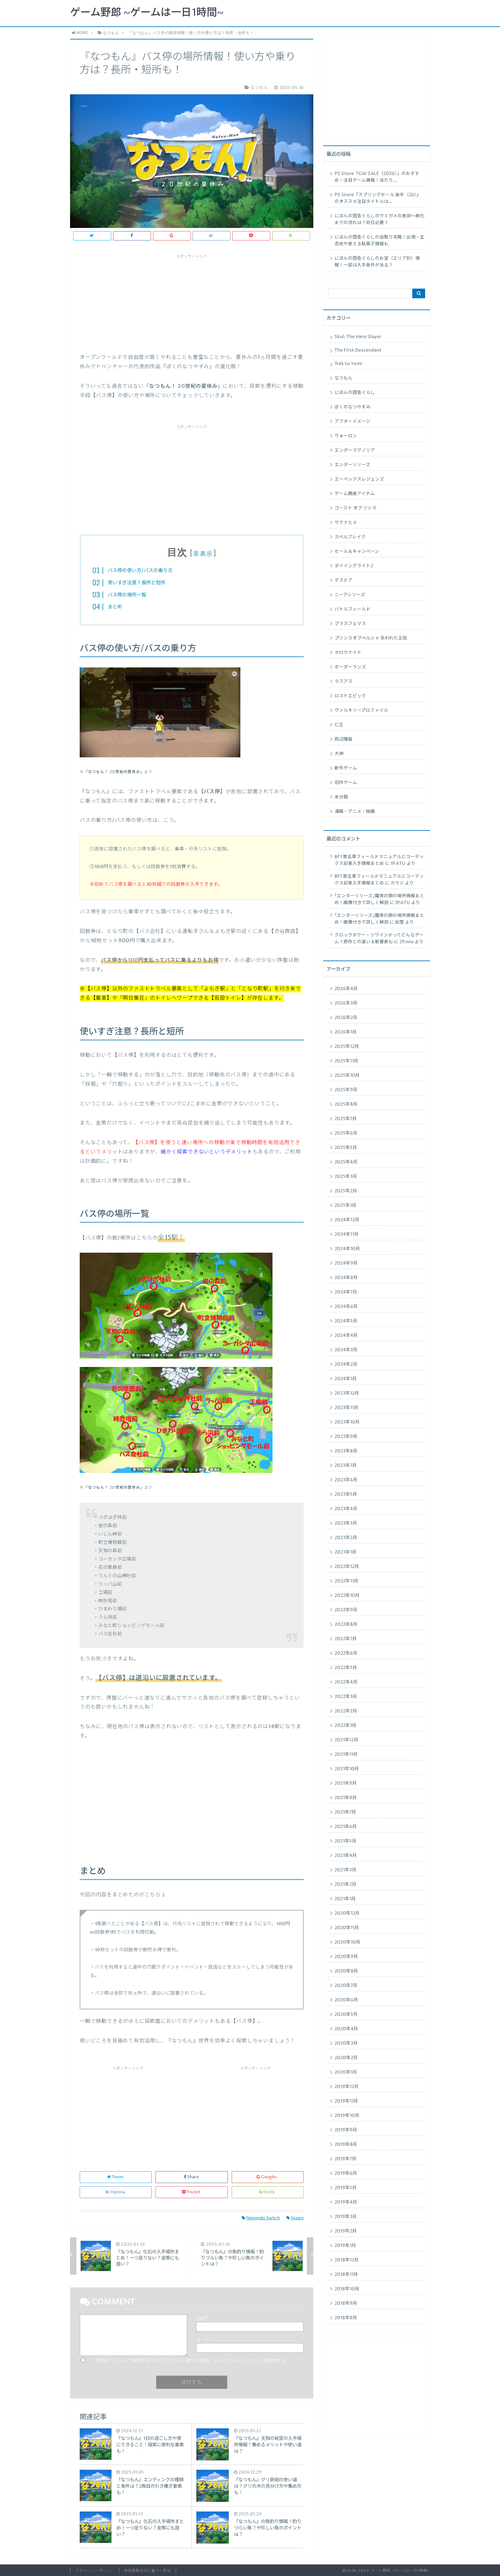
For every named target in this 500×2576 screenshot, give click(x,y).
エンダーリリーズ (352, 465)
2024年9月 (346, 1263)
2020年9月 (346, 1957)
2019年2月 (346, 2231)
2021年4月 (346, 1855)
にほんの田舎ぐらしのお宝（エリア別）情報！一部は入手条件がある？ (377, 262)
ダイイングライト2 (354, 566)
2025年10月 (347, 1075)
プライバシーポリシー (94, 2570)
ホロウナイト (348, 653)
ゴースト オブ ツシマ (356, 508)
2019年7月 (345, 2159)
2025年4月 (346, 1162)
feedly (267, 2192)
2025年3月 (346, 1176)
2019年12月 (347, 2087)
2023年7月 (346, 1465)
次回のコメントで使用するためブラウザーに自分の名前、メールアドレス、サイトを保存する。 (193, 2361)
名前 (202, 2318)
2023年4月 (346, 1509)
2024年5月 (346, 1321)
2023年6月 (346, 1480)
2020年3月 (346, 2043)
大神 (339, 754)
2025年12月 (347, 1046)
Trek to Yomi (348, 364)
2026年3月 (346, 1003)
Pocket (191, 2192)
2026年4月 (346, 989)
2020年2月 (346, 2058)
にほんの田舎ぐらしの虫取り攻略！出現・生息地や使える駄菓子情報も (379, 240)
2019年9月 (346, 2130)
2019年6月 (346, 2173)
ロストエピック (350, 696)
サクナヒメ (346, 523)
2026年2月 (346, 1018)
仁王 (339, 725)
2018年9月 (346, 2303)
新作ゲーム (346, 768)
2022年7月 (346, 1639)
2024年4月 (346, 1335)
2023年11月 (346, 1408)
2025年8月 (346, 1104)
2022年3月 (346, 1697)
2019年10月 (347, 2116)
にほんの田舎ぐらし (355, 393)
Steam (295, 2218)
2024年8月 (346, 1278)
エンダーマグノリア (355, 450)
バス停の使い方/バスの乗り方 (140, 570)
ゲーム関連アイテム (355, 494)
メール (204, 2340)
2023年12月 (347, 1393)
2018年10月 (347, 2289)
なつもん (344, 378)
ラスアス (344, 681)
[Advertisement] (191, 301)
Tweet (116, 2177)
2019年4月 (346, 2202)
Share (192, 2177)
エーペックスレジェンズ (359, 479)
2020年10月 (347, 1942)
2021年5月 (345, 1841)
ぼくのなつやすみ (353, 407)
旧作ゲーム (346, 783)
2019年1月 (345, 2246)
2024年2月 (346, 1364)
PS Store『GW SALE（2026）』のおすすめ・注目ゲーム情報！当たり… (377, 177)
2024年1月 (346, 1379)
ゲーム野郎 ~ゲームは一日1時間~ (147, 13)
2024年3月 (346, 1350)
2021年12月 (346, 1740)
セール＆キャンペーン (357, 551)
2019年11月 (346, 2101)
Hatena (115, 2192)
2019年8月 (346, 2144)
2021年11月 (346, 1754)
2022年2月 (346, 1711)
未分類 (341, 797)
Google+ (267, 2177)
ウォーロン (346, 436)
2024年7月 (346, 1292)
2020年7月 (346, 1986)
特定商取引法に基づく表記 (147, 2570)
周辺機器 (344, 739)
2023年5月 (346, 1494)
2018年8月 (346, 2318)
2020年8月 (346, 1971)
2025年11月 (346, 1061)
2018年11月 (346, 2274)
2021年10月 (347, 1769)
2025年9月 (346, 1090)
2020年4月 (346, 2029)
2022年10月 (347, 1595)
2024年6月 (346, 1307)
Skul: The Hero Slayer (358, 337)
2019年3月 (346, 2217)
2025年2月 (346, 1191)
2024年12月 (347, 1220)
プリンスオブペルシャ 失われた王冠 (371, 638)
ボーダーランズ (350, 667)
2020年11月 (347, 1928)
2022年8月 (346, 1624)
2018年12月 (347, 2260)
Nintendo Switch (261, 2218)
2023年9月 (346, 1437)
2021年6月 (346, 1827)
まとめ (115, 607)
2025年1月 (345, 1205)
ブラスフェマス (350, 624)
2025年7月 (346, 1119)
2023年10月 (347, 1422)
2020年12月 (347, 1913)
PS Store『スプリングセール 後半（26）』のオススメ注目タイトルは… (378, 198)
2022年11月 (346, 1581)
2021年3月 (345, 1870)
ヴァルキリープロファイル (361, 710)
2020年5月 (346, 2014)
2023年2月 (346, 1538)
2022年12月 (347, 1567)
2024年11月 (347, 1234)
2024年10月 (347, 1249)
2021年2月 (345, 1884)
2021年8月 (346, 1798)
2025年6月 (346, 1133)
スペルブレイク (350, 537)
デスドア (344, 580)
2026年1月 (346, 1032)
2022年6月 (346, 1653)
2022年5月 (346, 1668)
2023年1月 (345, 1552)
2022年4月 (346, 1682)
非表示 (203, 553)
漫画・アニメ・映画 (355, 811)
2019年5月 (346, 2188)
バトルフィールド (353, 609)
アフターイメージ (353, 421)
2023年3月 (346, 1523)
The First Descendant (358, 350)
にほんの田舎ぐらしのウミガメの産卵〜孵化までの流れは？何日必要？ (379, 219)
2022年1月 (345, 1725)
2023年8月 (346, 1451)
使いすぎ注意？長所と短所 (136, 582)
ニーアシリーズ (350, 595)
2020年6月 (346, 2000)
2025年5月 (346, 1148)
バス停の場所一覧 (127, 595)
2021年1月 (345, 1899)
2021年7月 (345, 1812)
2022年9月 (346, 1610)
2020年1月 (346, 2072)
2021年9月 (346, 1783)
